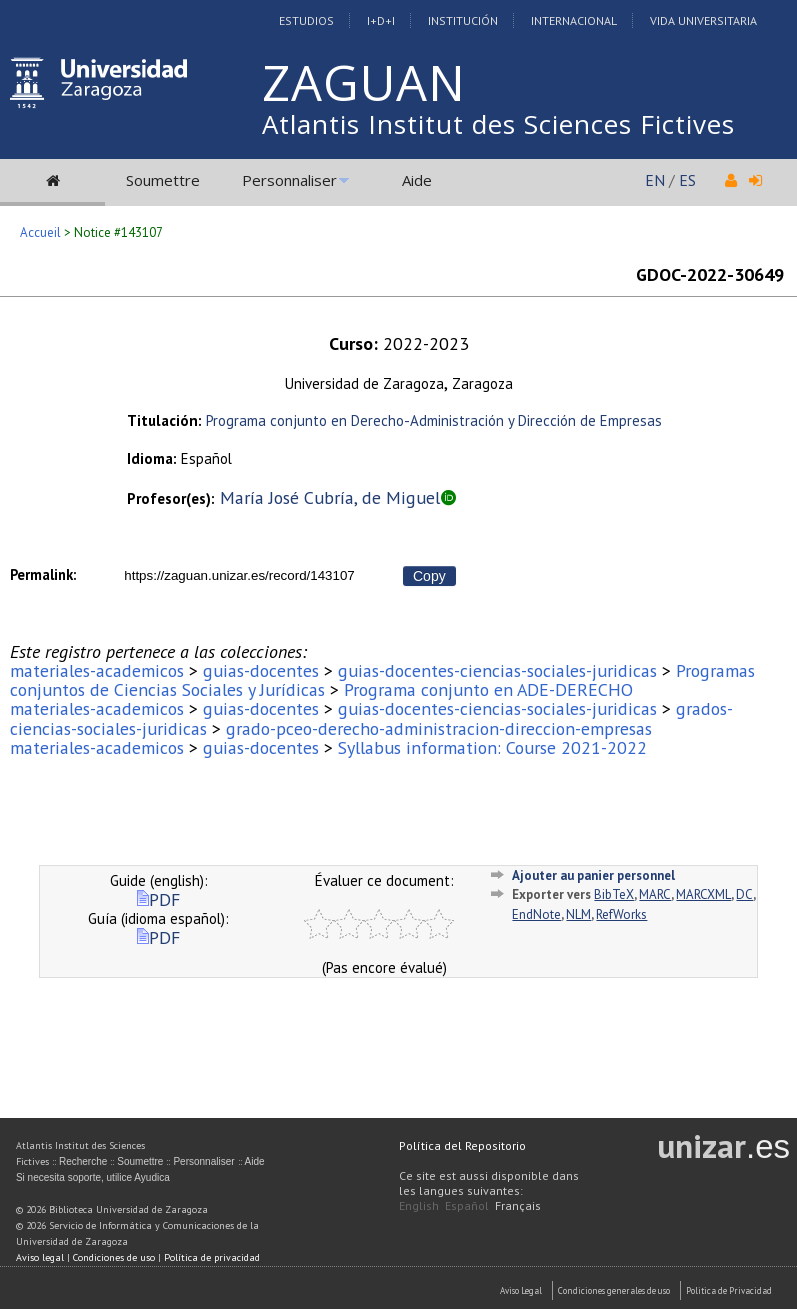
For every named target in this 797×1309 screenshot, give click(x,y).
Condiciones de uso (114, 1257)
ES (687, 180)
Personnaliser (289, 180)
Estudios (306, 20)
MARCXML (703, 894)
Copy (429, 576)
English (419, 1205)
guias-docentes (261, 670)
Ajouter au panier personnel (593, 875)
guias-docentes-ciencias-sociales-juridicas (497, 670)
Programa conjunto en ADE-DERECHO (488, 689)
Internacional (574, 20)
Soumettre (163, 180)
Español (467, 1205)
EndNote (536, 914)
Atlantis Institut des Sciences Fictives (498, 124)
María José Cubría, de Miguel (330, 497)
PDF (158, 899)
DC (744, 894)
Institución (463, 20)
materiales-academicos (97, 670)
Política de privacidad (212, 1257)
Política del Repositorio (462, 1145)
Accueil (40, 232)
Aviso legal (40, 1257)
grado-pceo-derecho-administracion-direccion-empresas (439, 728)
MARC (655, 894)
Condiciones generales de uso (614, 1290)
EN (655, 180)
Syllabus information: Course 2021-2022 (492, 747)
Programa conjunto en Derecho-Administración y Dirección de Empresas (434, 420)
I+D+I (381, 20)
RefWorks (621, 914)
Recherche (83, 1161)
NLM (578, 914)
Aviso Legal (521, 1290)
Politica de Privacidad (729, 1290)
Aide (417, 180)
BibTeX (614, 894)
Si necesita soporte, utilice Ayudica (93, 1177)
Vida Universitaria (703, 20)
